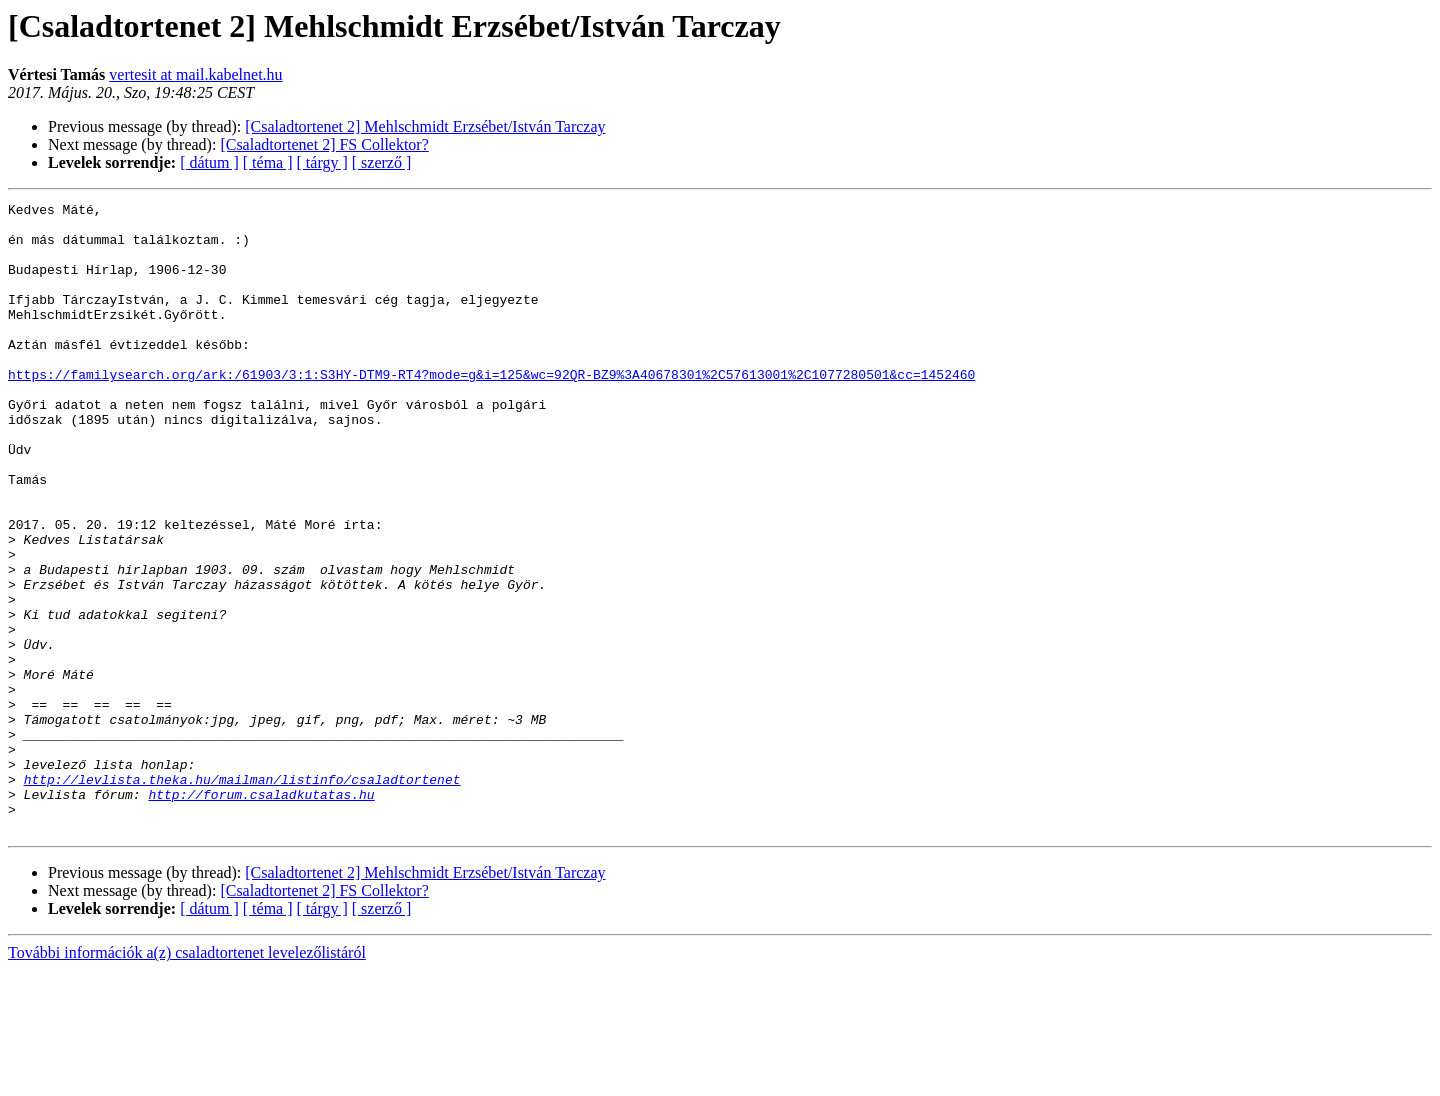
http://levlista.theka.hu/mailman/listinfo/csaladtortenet (242, 896)
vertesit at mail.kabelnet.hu (195, 74)
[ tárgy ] (322, 162)
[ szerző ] (382, 162)
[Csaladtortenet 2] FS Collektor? (324, 144)
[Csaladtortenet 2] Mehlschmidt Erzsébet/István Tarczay (425, 126)
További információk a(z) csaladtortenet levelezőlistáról (187, 1078)
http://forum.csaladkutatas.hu (261, 914)
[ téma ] (268, 162)
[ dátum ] (209, 162)
